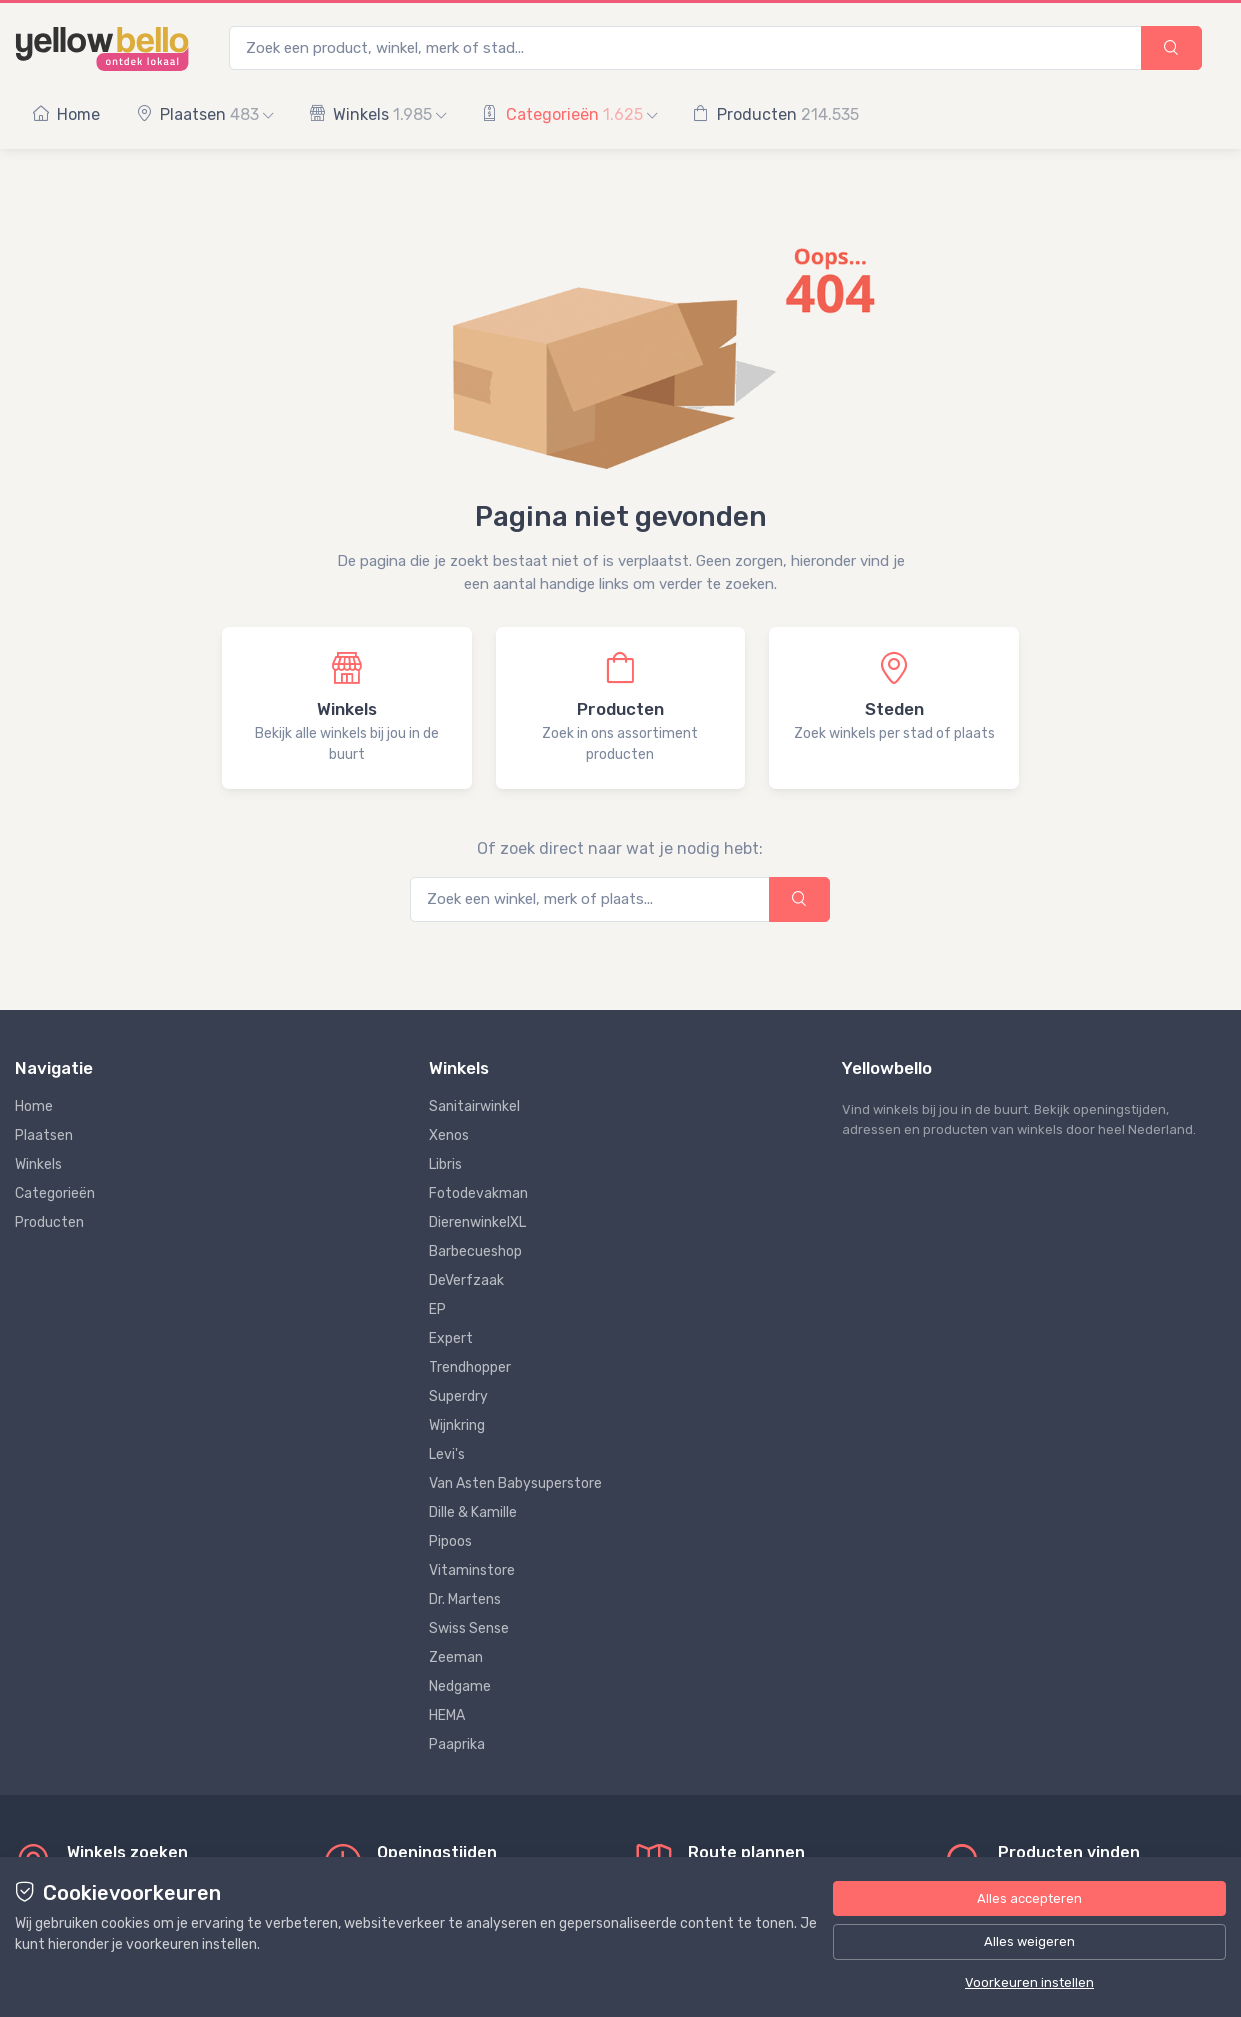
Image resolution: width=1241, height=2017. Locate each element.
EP (437, 1309)
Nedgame (460, 1686)
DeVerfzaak (466, 1280)
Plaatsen (204, 114)
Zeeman (456, 1657)
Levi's (447, 1454)
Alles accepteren (1029, 1898)
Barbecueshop (475, 1251)
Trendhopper (470, 1367)
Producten (776, 114)
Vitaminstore (472, 1570)
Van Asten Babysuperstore (515, 1483)
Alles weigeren (1029, 1941)
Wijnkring (457, 1425)
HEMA (447, 1715)
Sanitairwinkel (474, 1106)
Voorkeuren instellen (1029, 1982)
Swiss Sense (469, 1628)
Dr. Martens (465, 1599)
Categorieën (569, 114)
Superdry (458, 1396)
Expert (451, 1338)
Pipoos (450, 1541)
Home (66, 114)
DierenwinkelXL (477, 1222)
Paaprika (457, 1744)
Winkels (377, 114)
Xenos (449, 1135)
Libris (445, 1164)
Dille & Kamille (473, 1512)
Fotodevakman (478, 1193)
